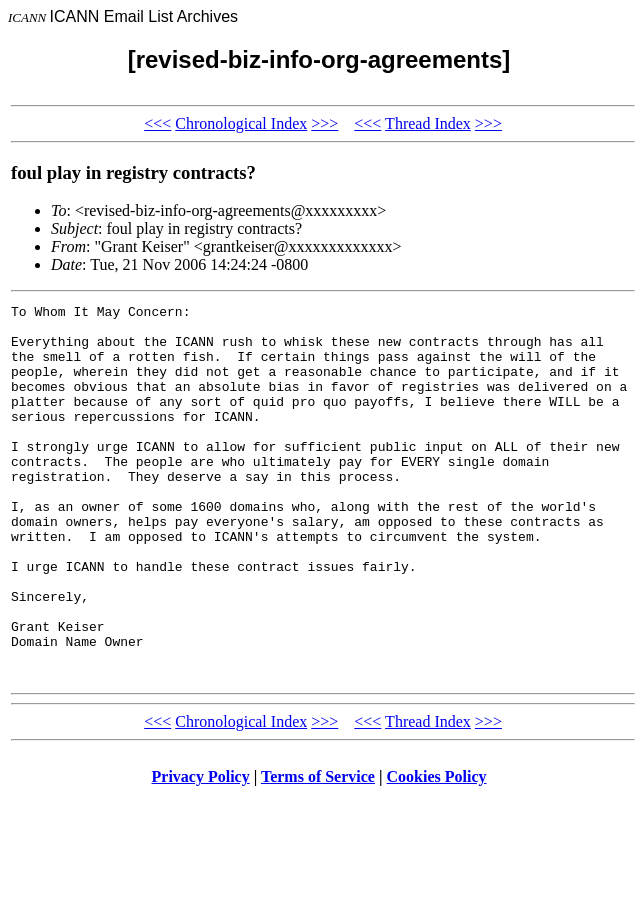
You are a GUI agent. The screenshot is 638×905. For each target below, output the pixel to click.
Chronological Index (241, 123)
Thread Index (428, 123)
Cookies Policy (437, 851)
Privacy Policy (201, 851)
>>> (324, 123)
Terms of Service (318, 851)
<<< (157, 123)
